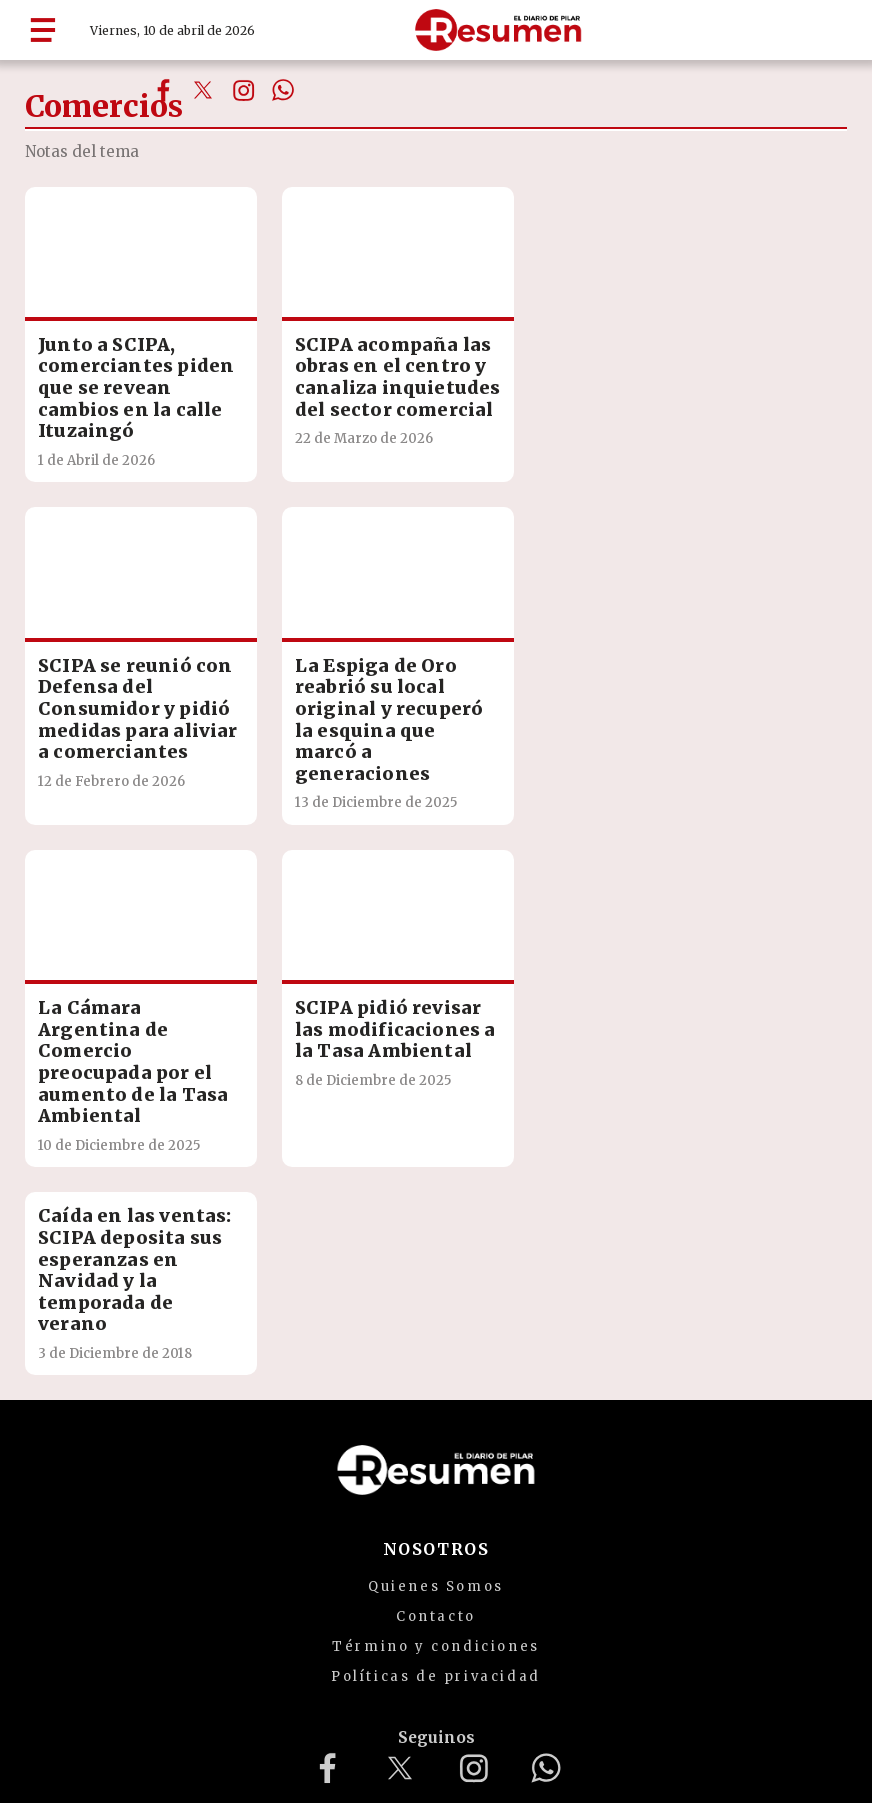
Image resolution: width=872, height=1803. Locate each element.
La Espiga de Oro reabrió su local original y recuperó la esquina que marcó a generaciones (112, 741)
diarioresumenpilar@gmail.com (265, 1657)
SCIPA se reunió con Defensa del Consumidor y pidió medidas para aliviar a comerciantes (535, 371)
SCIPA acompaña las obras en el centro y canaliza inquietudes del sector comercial (325, 393)
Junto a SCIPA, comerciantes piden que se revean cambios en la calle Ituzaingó (115, 371)
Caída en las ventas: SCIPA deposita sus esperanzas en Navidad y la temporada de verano (108, 989)
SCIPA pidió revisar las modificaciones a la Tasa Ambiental (533, 719)
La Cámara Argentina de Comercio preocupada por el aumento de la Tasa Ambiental (324, 741)
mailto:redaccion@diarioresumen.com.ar (571, 1657)
